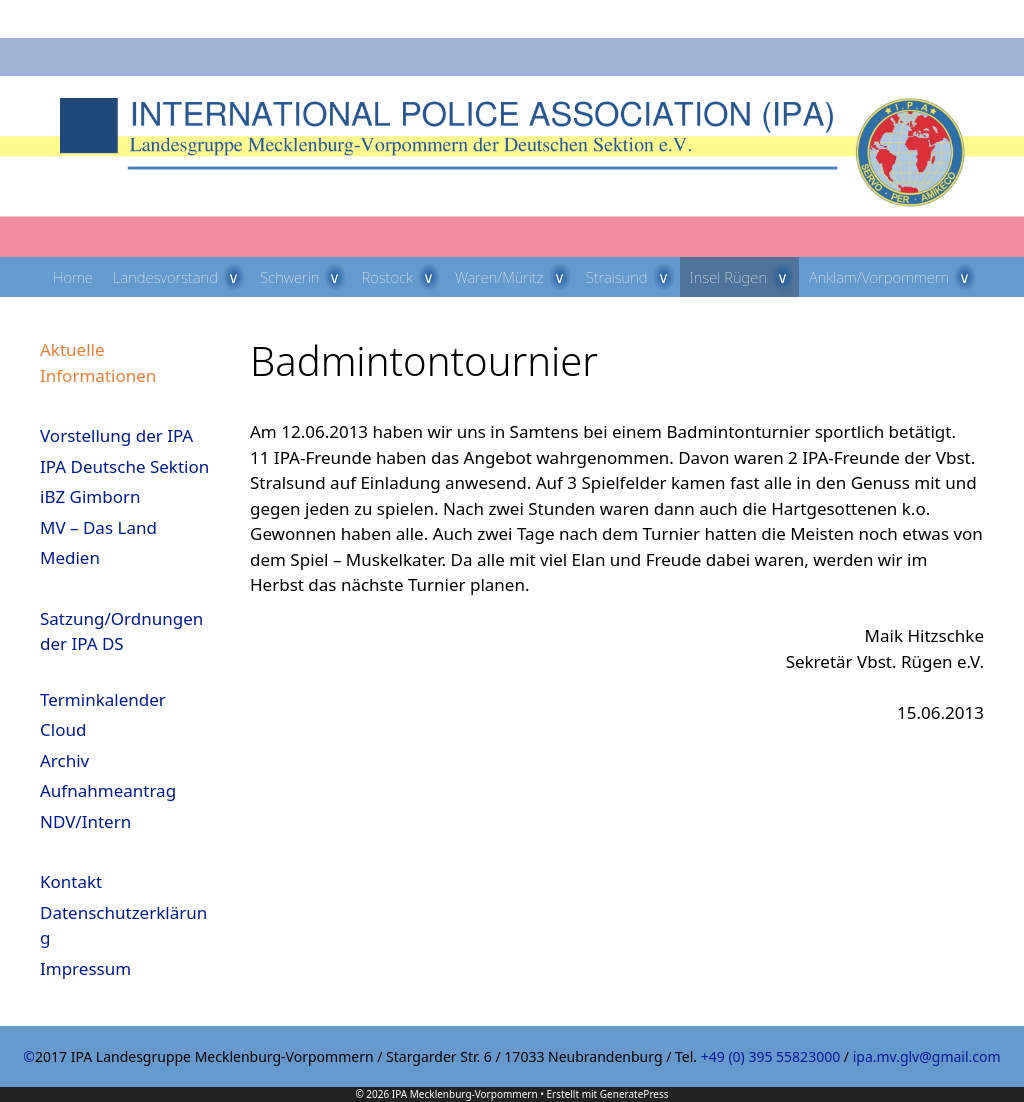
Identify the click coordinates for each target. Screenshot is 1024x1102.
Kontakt (71, 881)
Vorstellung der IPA (116, 435)
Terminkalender (103, 699)
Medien (70, 557)
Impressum (85, 968)
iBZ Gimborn (90, 496)
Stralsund (633, 277)
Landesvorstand (181, 277)
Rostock (402, 277)
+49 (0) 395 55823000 (770, 1056)
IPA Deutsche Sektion (124, 466)
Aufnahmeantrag (108, 790)
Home (73, 277)
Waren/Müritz (515, 277)
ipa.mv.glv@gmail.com (927, 1056)
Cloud (63, 729)
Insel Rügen (745, 277)
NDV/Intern (85, 821)
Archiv (64, 760)
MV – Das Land (98, 527)
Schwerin (306, 277)
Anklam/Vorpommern (895, 277)
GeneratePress (634, 1094)
